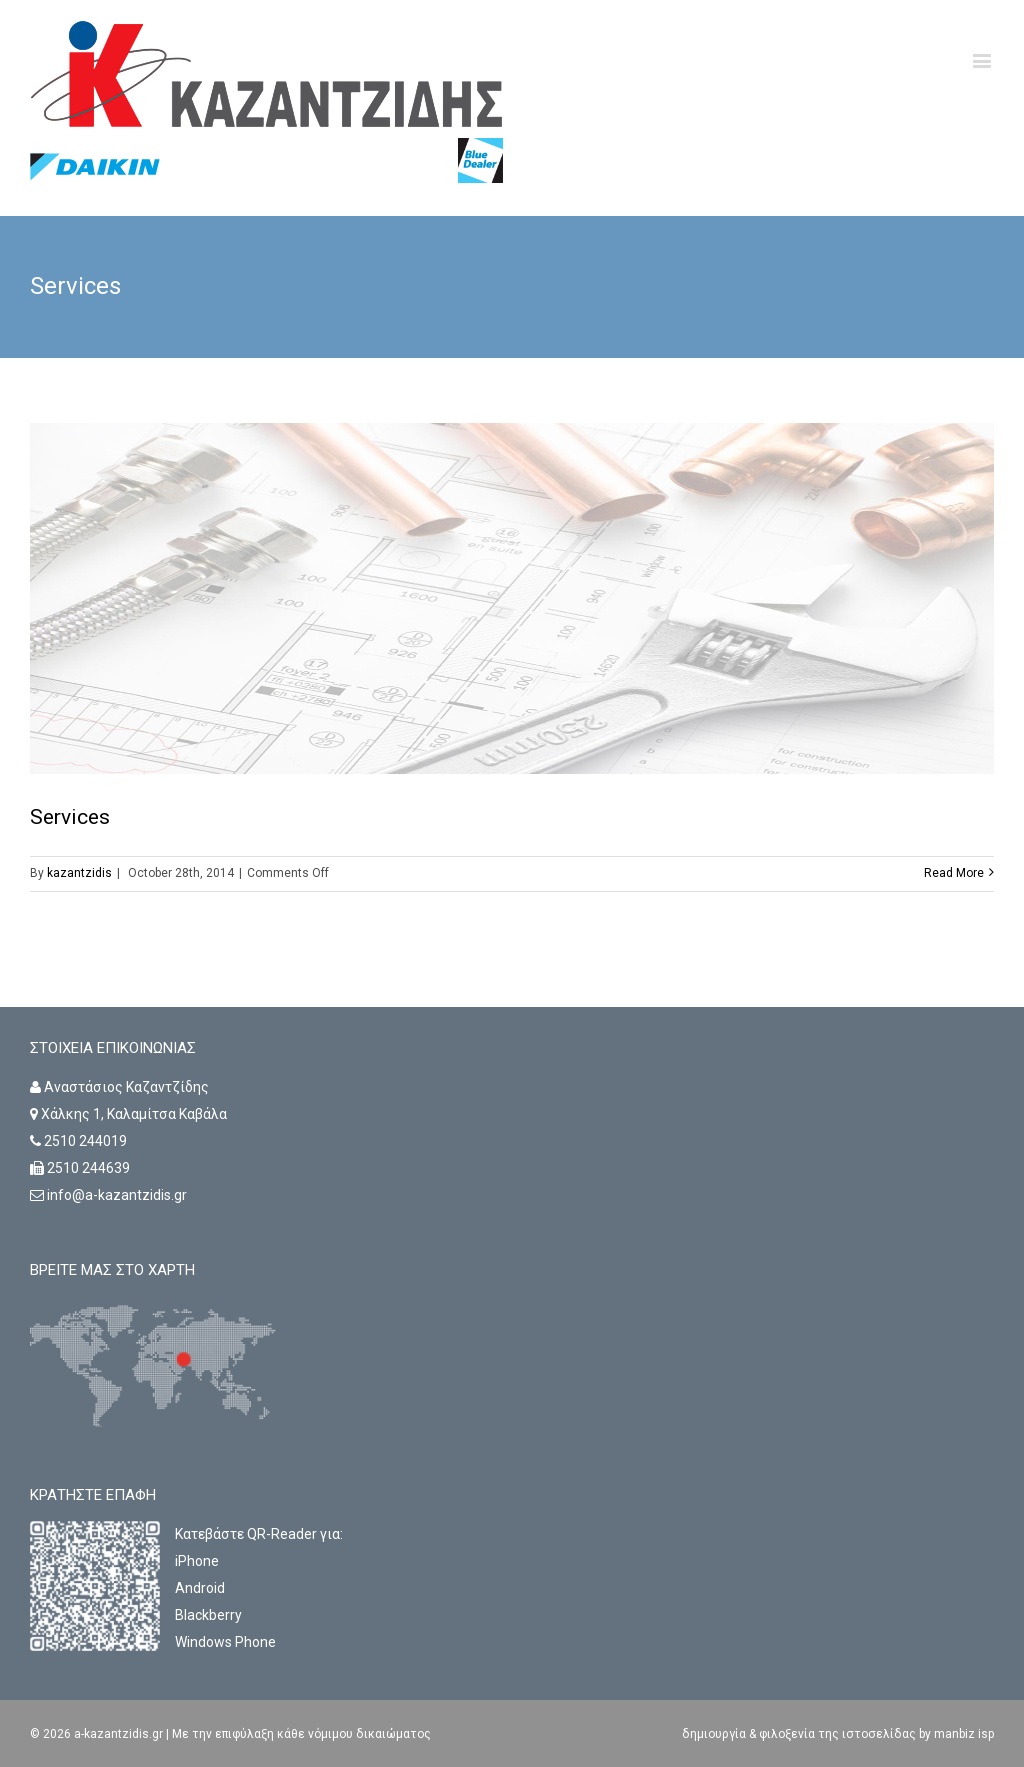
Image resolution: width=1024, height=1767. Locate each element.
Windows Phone (225, 1642)
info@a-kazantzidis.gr (117, 1195)
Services (70, 817)
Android (200, 1588)
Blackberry (208, 1615)
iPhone (197, 1561)
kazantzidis (79, 873)
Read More (954, 873)
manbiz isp (962, 1734)
